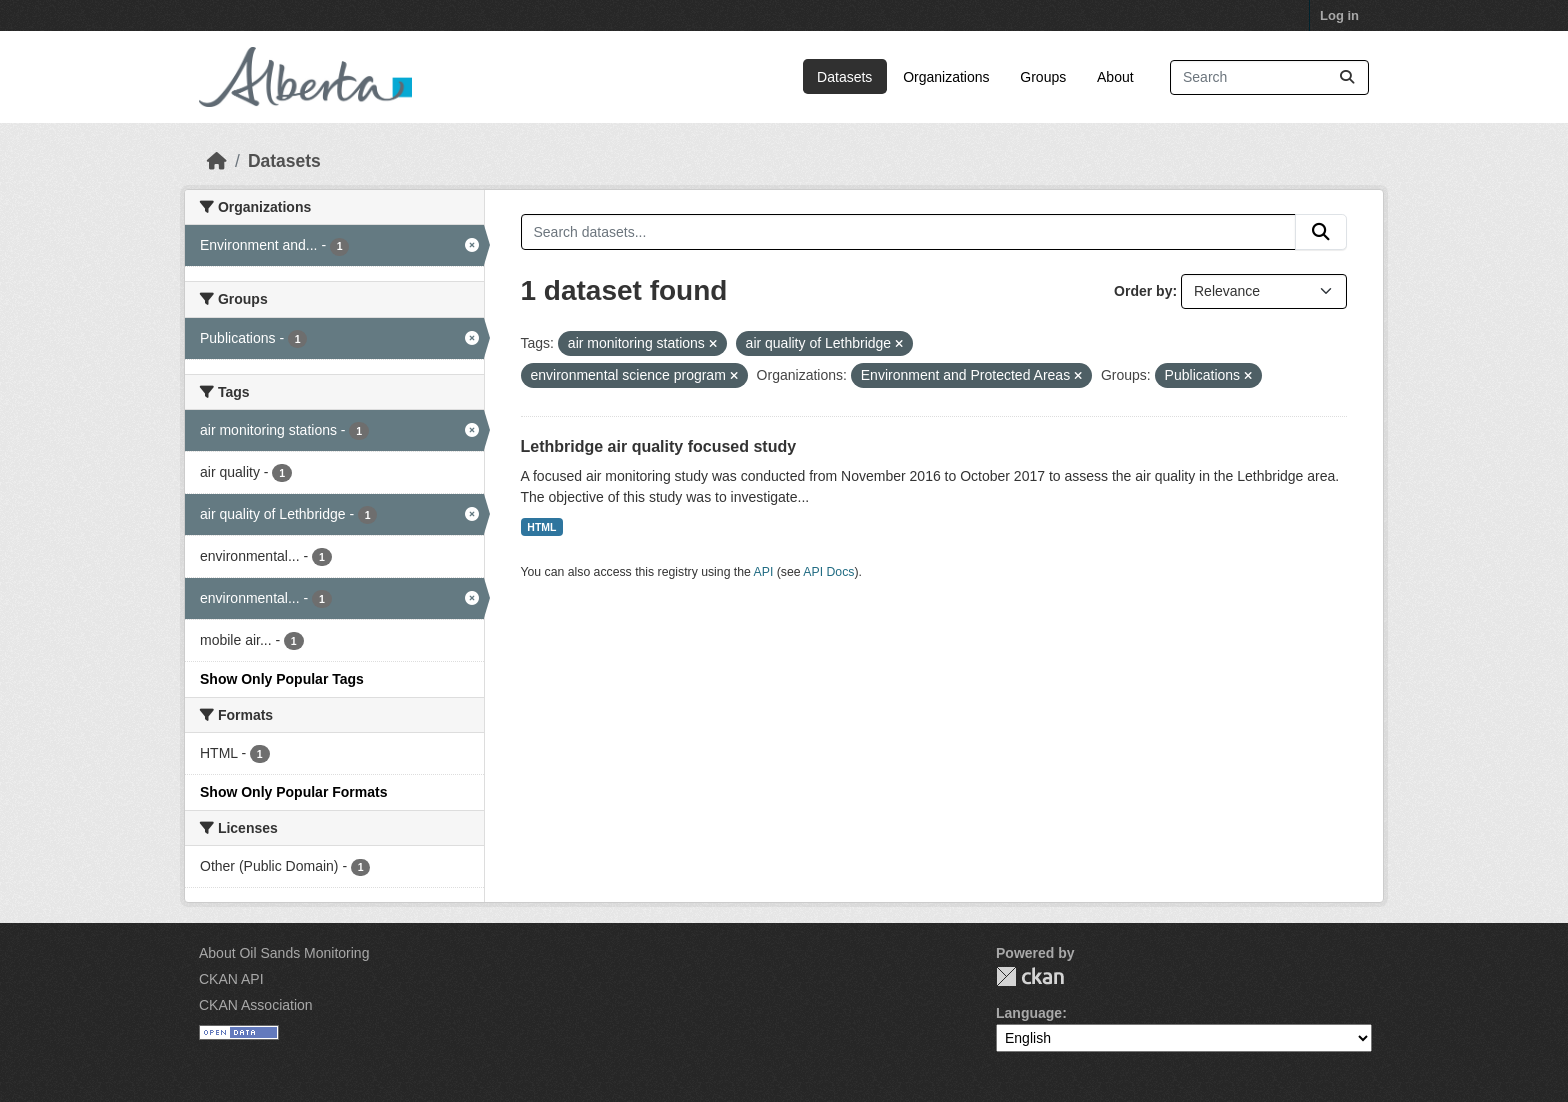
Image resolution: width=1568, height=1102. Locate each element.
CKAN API (231, 979)
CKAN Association (256, 1005)
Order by (1143, 291)
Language (1029, 1013)
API (764, 572)
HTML (541, 527)
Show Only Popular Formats (293, 792)
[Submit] (1347, 77)
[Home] (217, 161)
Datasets (844, 77)
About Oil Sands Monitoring (284, 953)
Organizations (946, 77)
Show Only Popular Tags (282, 679)
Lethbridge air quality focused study (659, 446)
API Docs (828, 572)
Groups (1043, 77)
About (1115, 77)
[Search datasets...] (1269, 77)
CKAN (1030, 976)
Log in (1339, 15)
